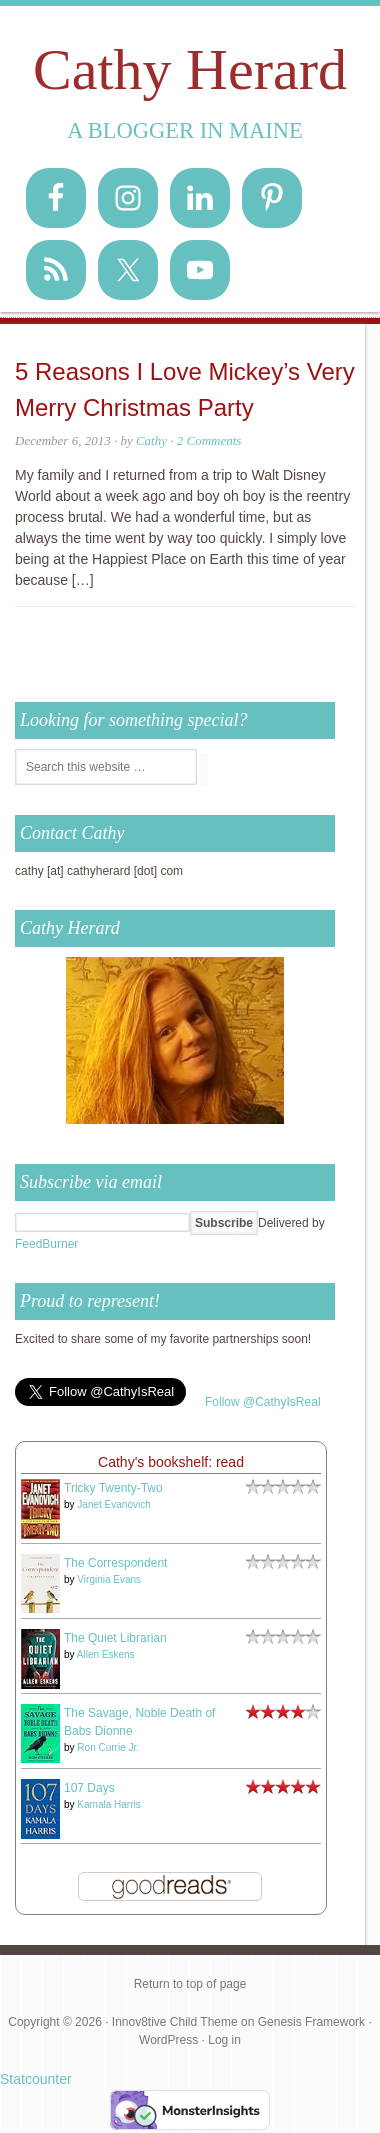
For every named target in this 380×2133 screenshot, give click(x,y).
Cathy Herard (190, 69)
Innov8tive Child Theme (175, 2022)
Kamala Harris (108, 1804)
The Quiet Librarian (115, 1638)
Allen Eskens (106, 1654)
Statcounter (36, 2079)
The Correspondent (115, 1563)
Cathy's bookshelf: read (171, 1462)
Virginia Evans (109, 1579)
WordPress (168, 2040)
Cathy (151, 440)
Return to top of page (190, 1984)
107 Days (89, 1788)
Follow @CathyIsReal (263, 1402)
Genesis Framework (311, 2022)
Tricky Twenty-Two (113, 1488)
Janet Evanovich (113, 1504)
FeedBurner (46, 1244)
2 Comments (209, 440)
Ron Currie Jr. (108, 1747)
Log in (224, 2040)
